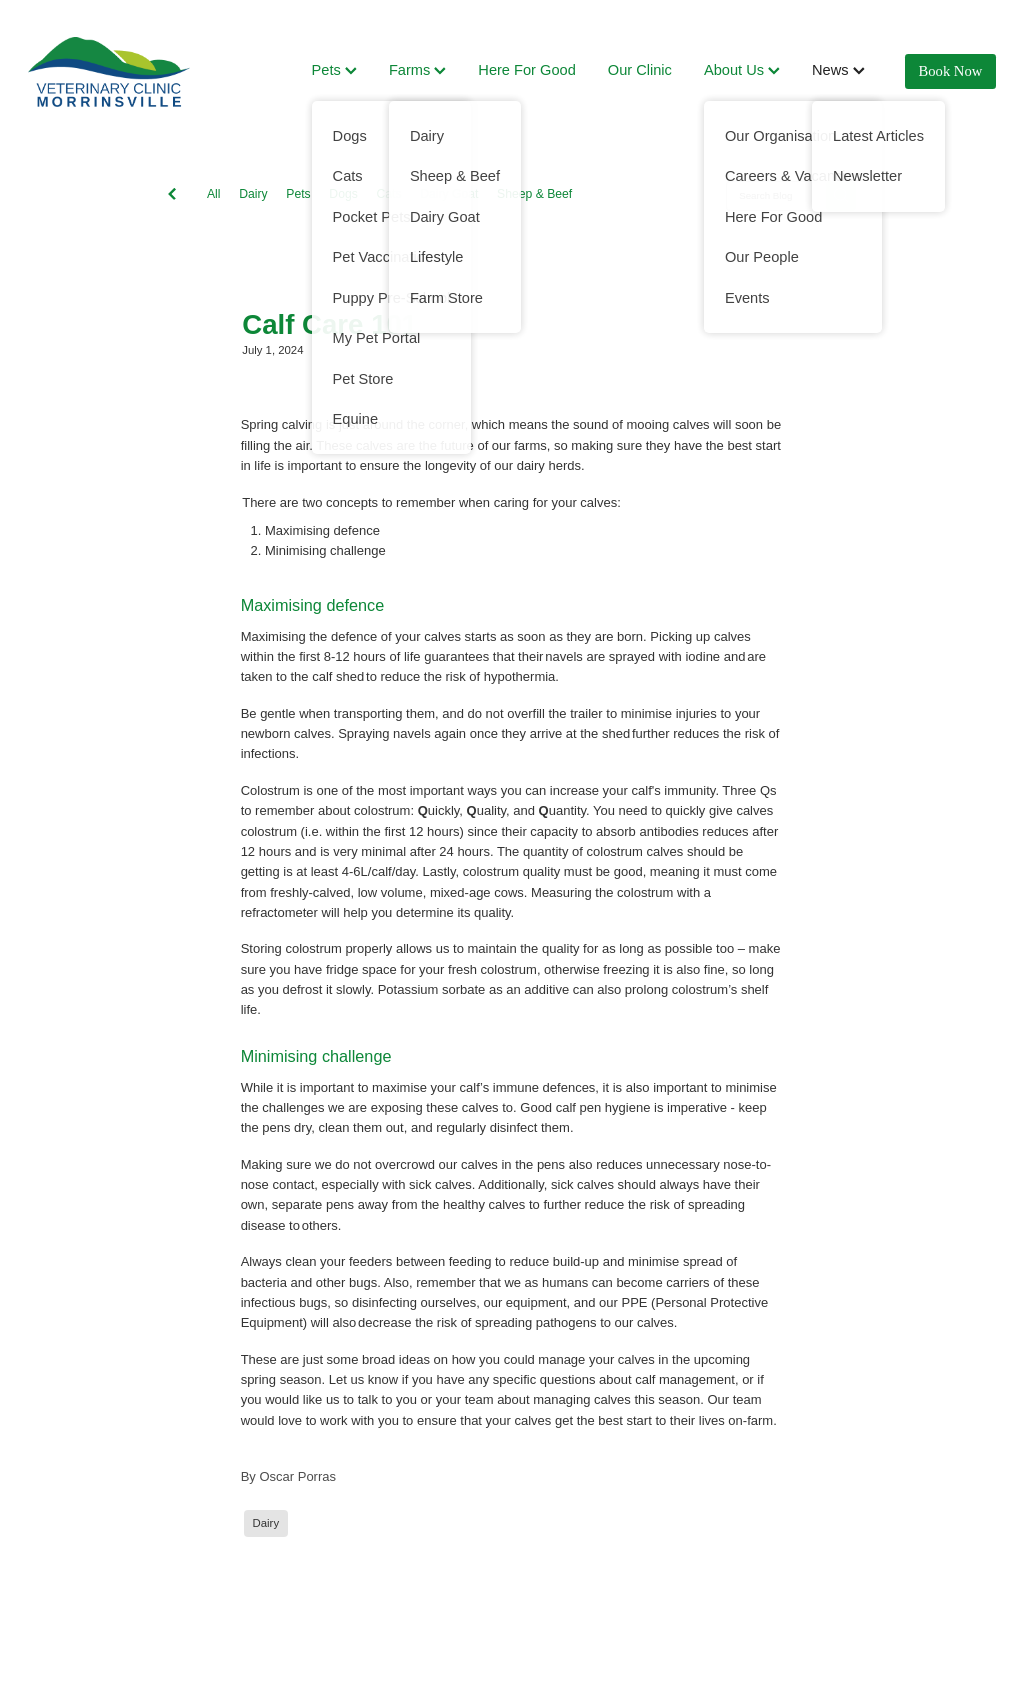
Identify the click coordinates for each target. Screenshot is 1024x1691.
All (214, 194)
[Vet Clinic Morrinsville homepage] (125, 72)
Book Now (951, 71)
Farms (417, 70)
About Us (742, 70)
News (838, 70)
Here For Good (526, 70)
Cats (388, 194)
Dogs (343, 194)
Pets (334, 70)
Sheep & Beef (534, 194)
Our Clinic (640, 70)
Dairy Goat (449, 194)
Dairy (253, 194)
